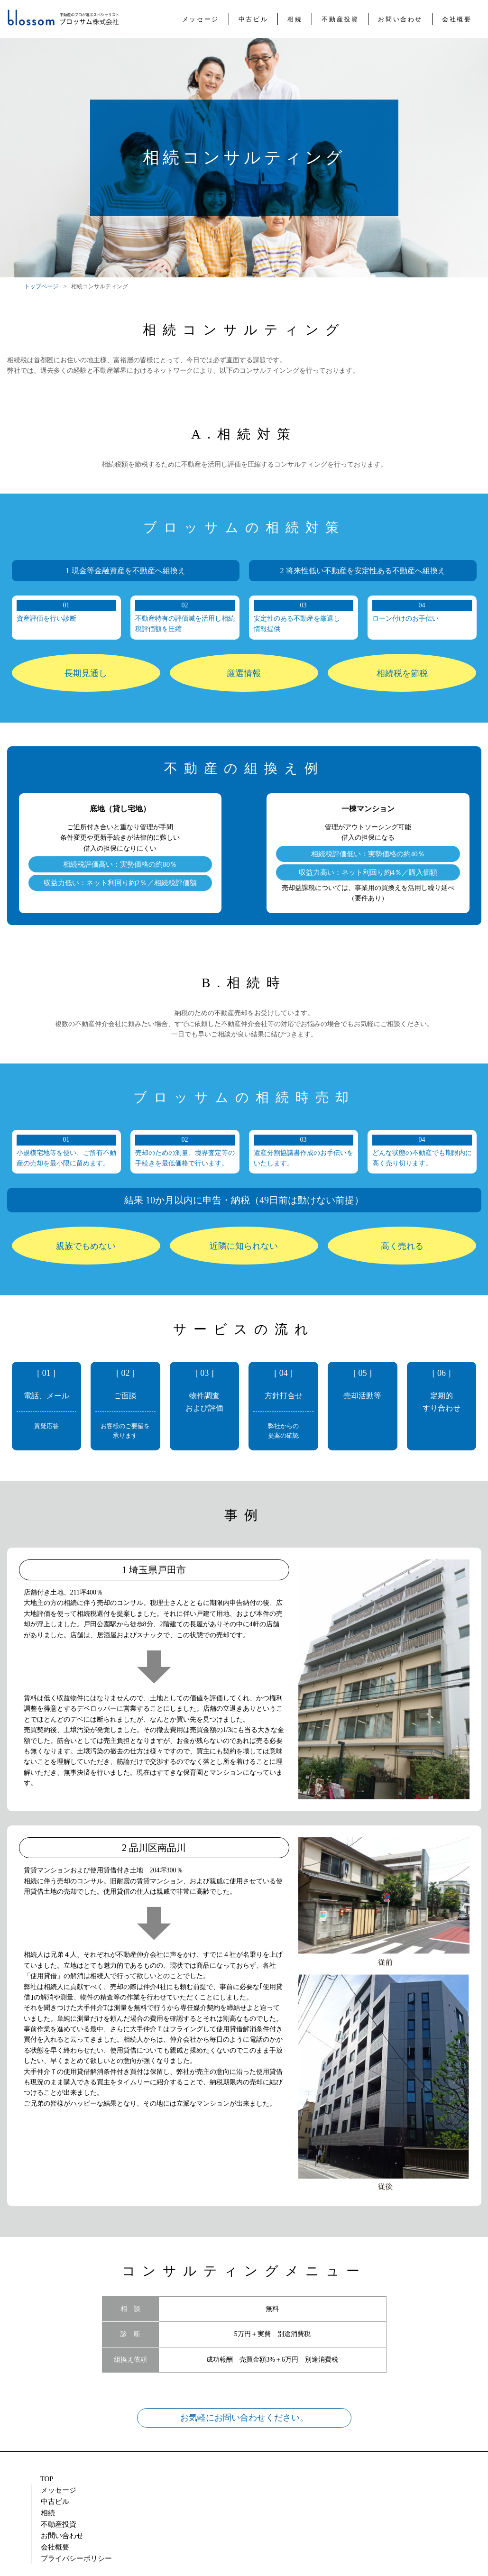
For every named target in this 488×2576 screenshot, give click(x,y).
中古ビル (142, 2479)
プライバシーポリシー (410, 2479)
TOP (47, 2479)
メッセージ (91, 2479)
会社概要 (341, 2479)
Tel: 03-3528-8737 (408, 2515)
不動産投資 (227, 2479)
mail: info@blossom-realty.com (242, 2515)
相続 (183, 2479)
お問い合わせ (286, 2479)
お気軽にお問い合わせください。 (244, 2417)
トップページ (41, 286)
